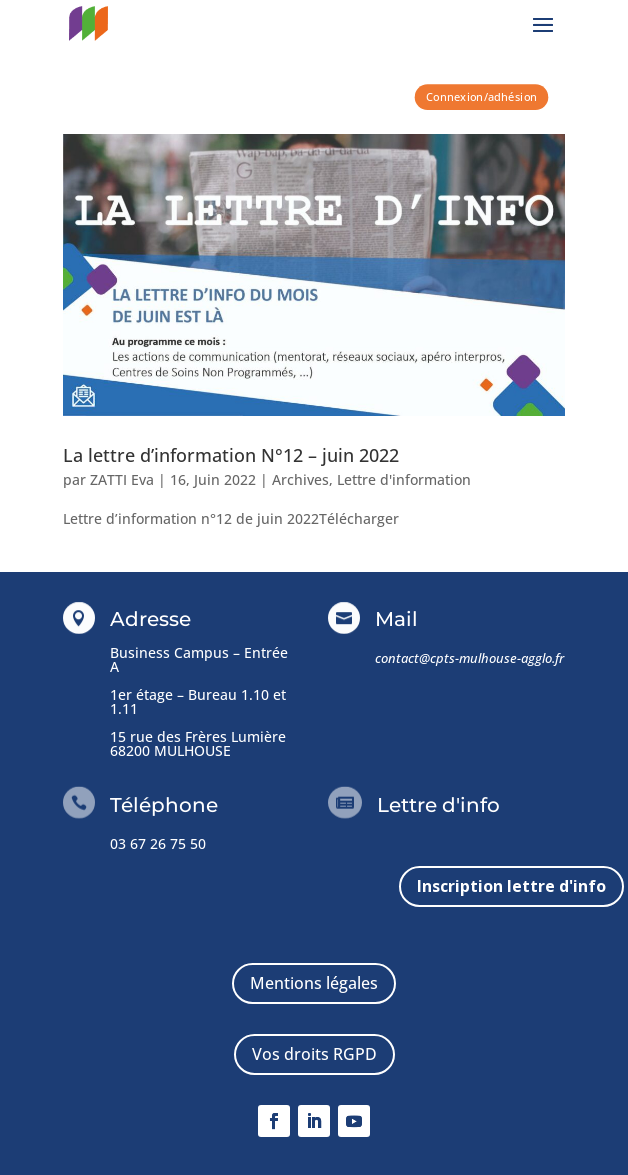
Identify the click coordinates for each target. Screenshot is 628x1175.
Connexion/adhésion (481, 96)
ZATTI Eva (122, 479)
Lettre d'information (404, 479)
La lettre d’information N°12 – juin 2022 (231, 455)
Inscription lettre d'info (511, 886)
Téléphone (164, 805)
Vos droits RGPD (314, 1054)
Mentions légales (314, 983)
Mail (396, 619)
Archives (300, 479)
